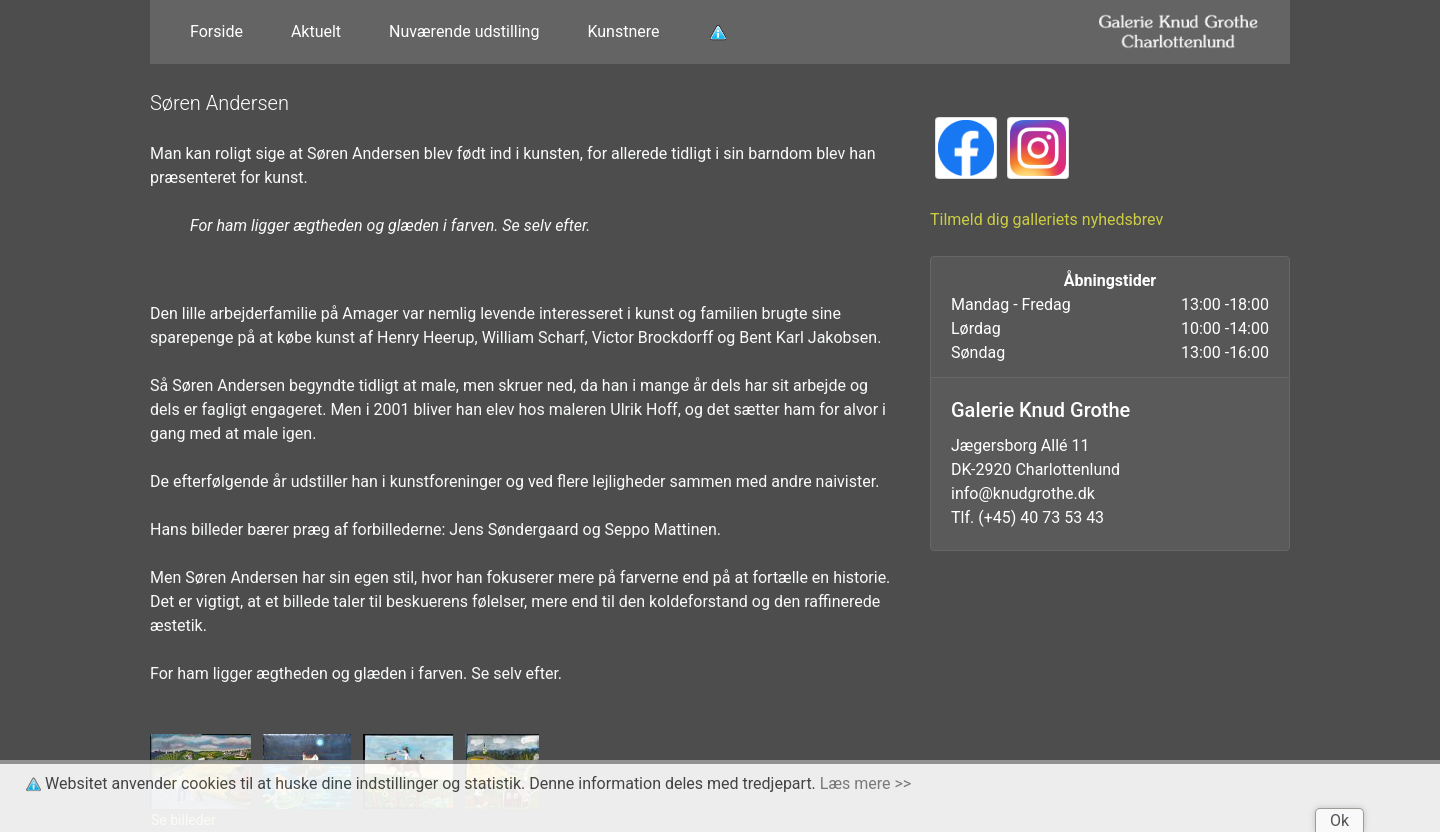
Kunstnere (623, 31)
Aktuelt (316, 31)
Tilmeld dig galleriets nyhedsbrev (1046, 219)
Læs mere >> (865, 783)
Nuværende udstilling (464, 31)
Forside (216, 31)
